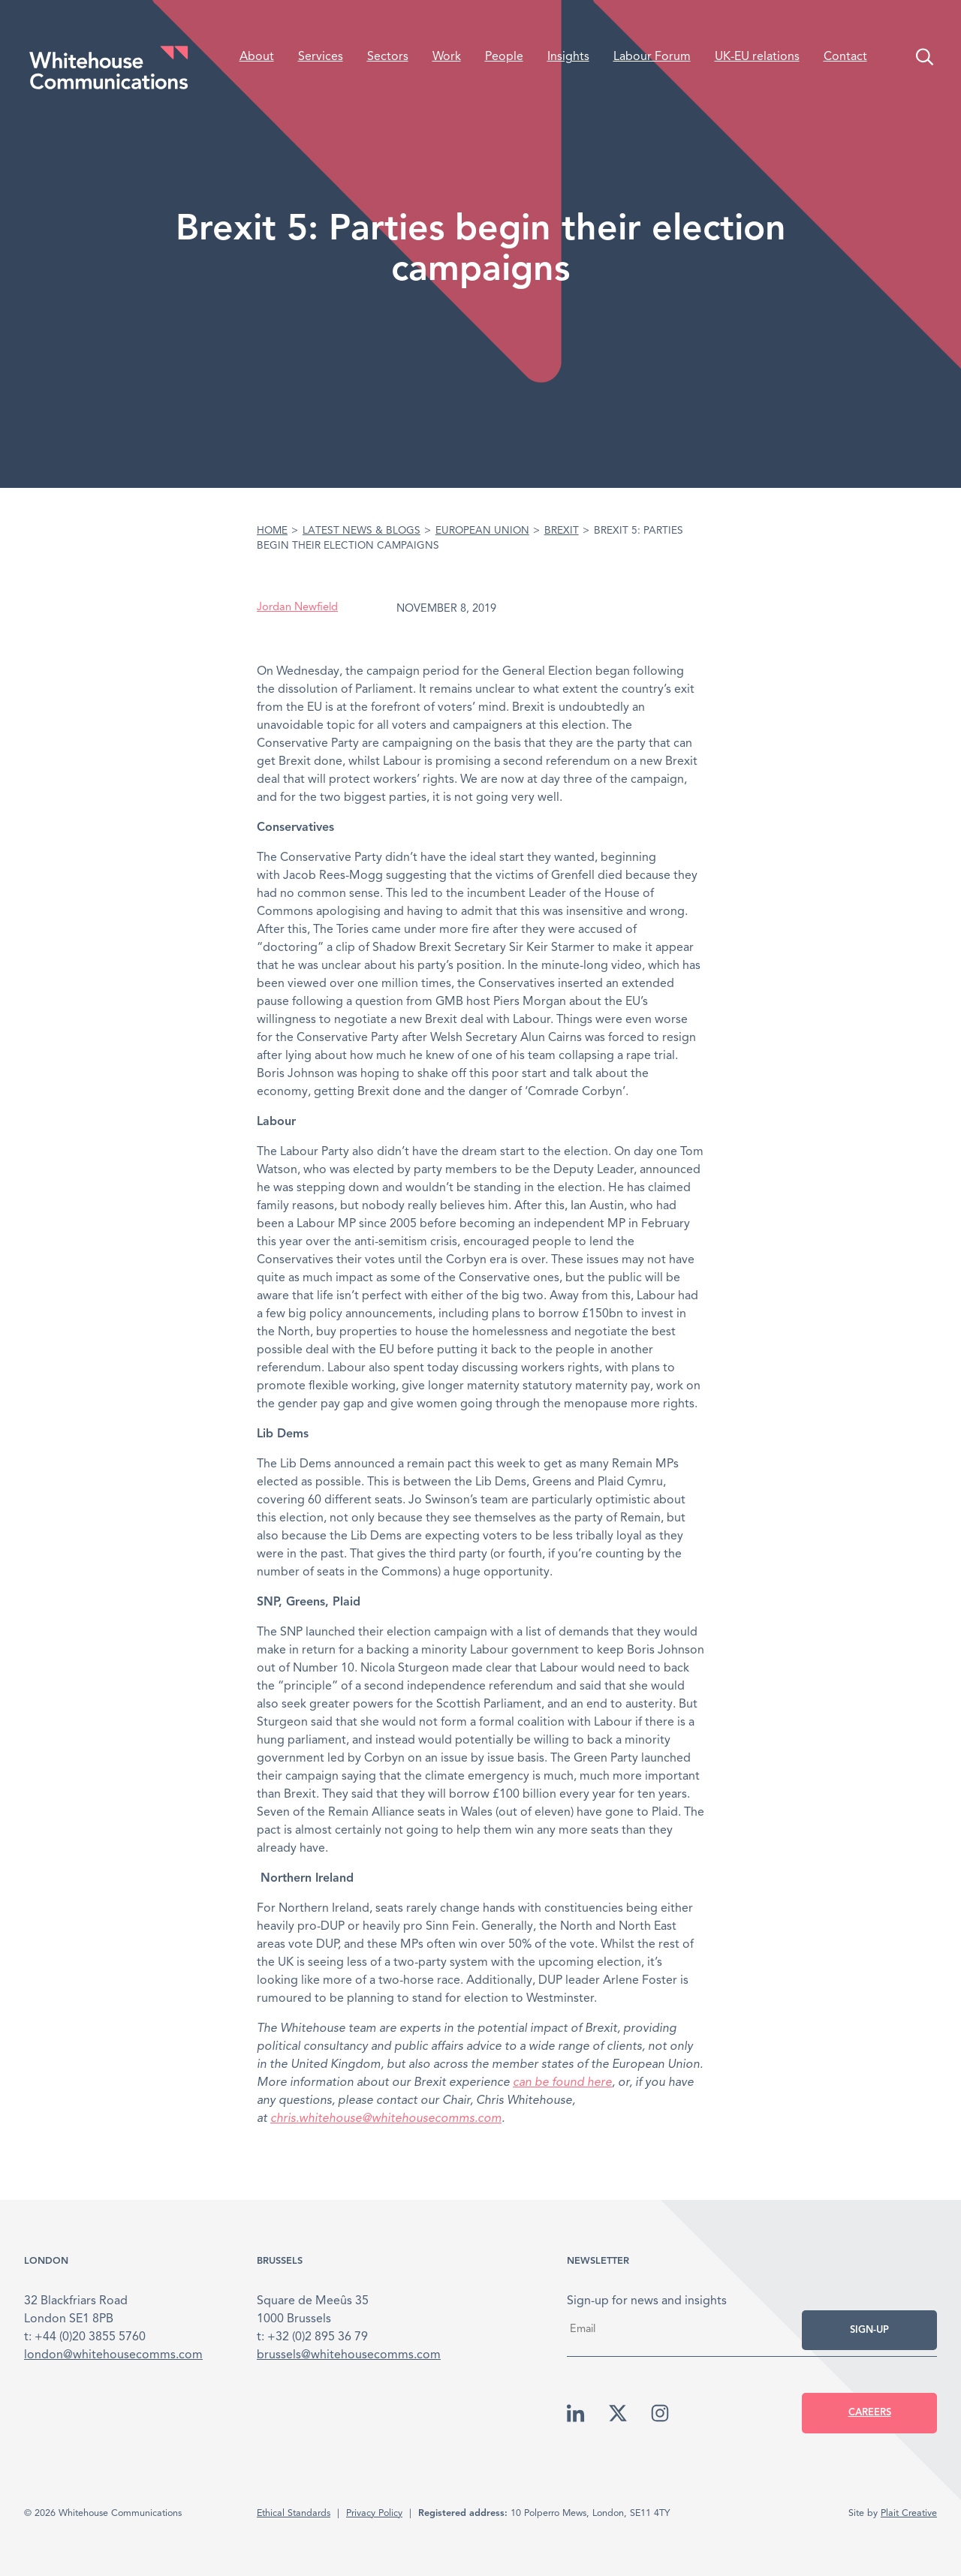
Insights (568, 57)
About (256, 57)
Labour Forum (652, 57)
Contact (845, 57)
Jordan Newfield (297, 607)
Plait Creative (909, 2513)
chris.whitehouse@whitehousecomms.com (386, 2119)
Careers (869, 2413)
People (504, 57)
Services (320, 57)
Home (272, 531)
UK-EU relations (757, 57)
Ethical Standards (293, 2513)
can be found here (562, 2083)
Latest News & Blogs (361, 531)
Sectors (387, 57)
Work (446, 57)
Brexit (561, 531)
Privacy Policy (374, 2513)
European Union (482, 531)
